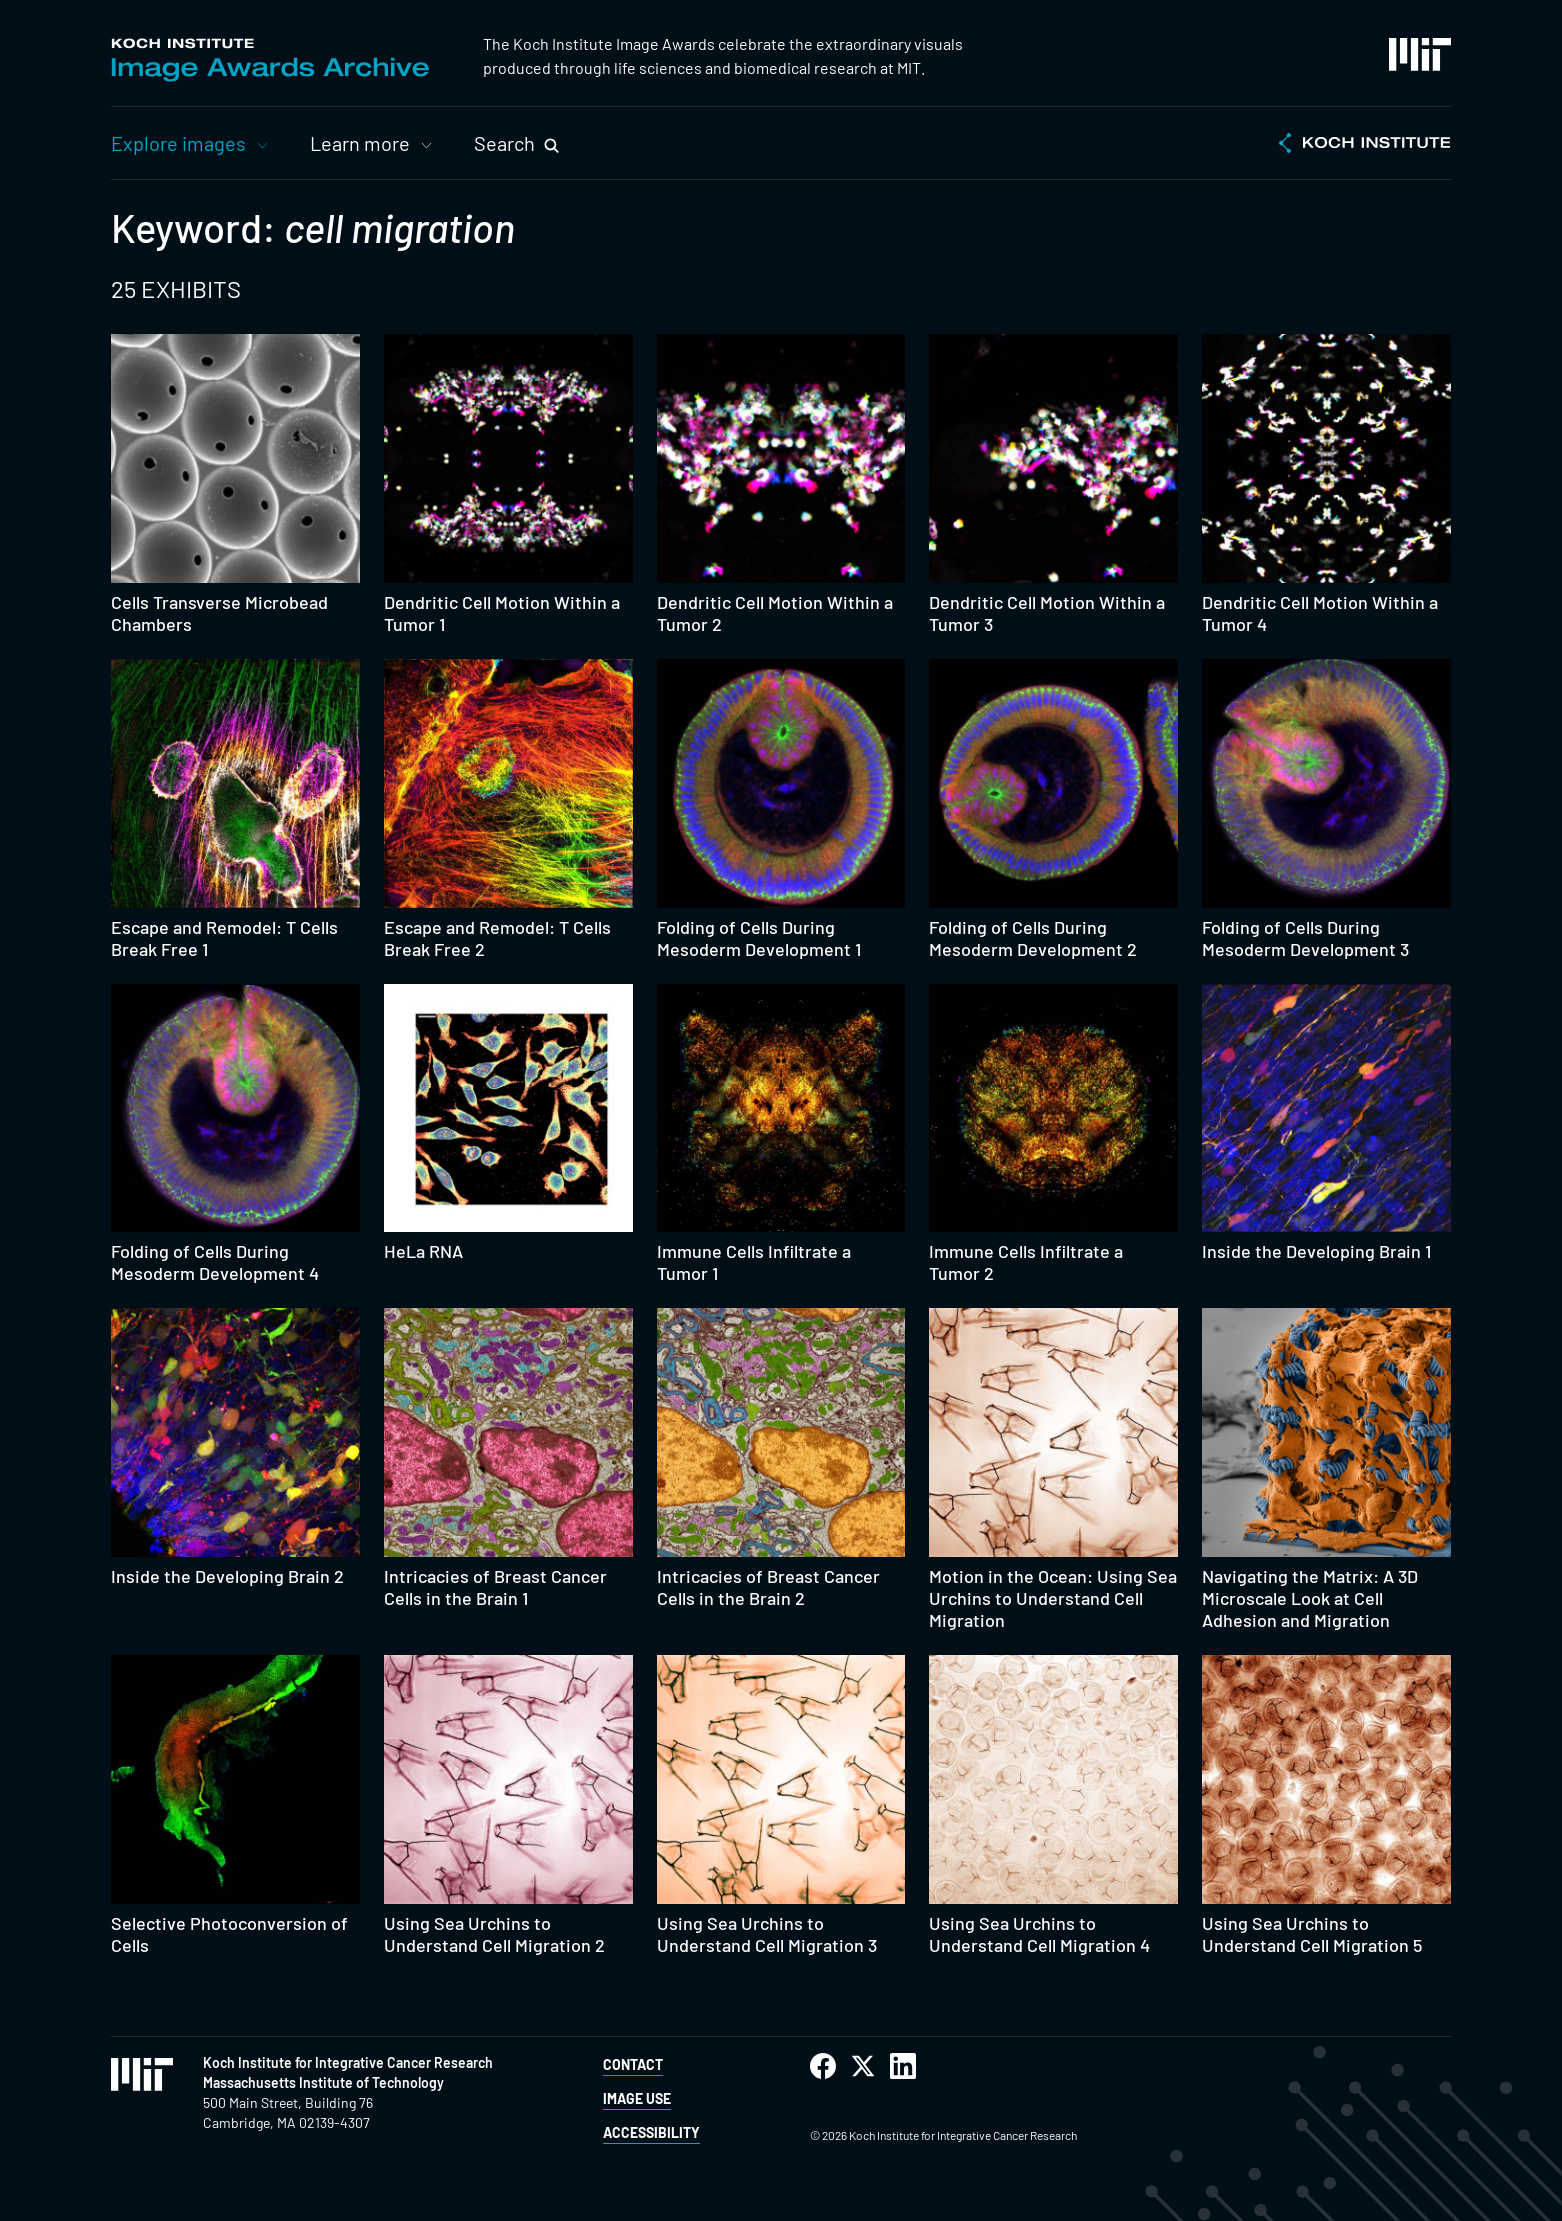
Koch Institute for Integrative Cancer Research (348, 2062)
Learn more (360, 143)
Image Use (637, 2098)
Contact (633, 2064)
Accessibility (651, 2132)
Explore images (178, 143)
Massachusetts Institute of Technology (323, 2082)
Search (504, 143)
